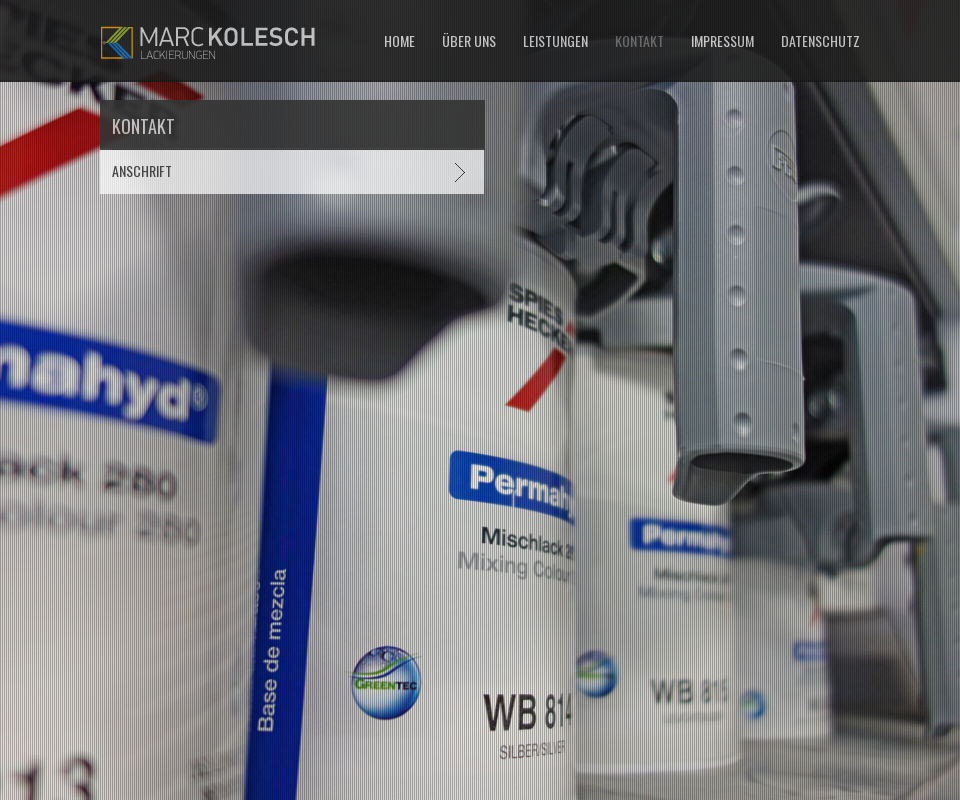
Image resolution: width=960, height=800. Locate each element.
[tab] (292, 170)
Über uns (469, 40)
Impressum (722, 40)
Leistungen (555, 40)
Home (399, 40)
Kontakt (639, 40)
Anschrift (142, 170)
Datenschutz (820, 40)
